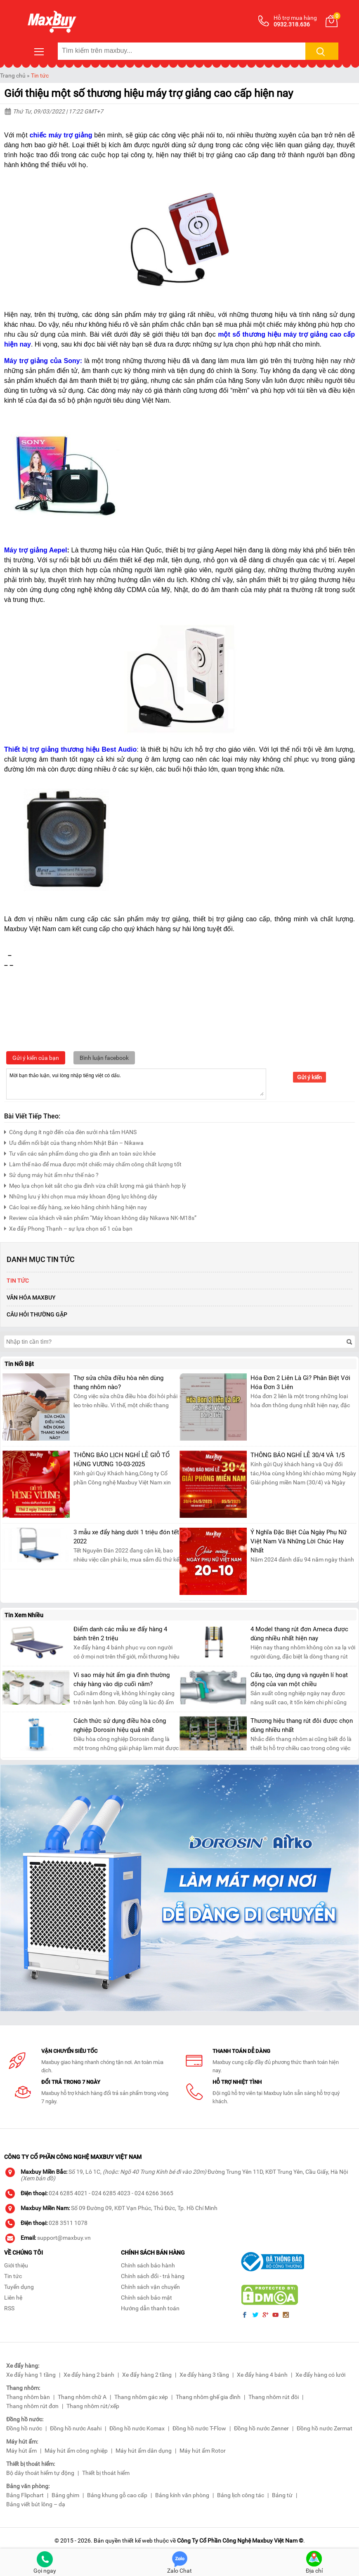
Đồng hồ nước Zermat (324, 2428)
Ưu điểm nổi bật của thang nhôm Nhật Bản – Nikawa (74, 1141)
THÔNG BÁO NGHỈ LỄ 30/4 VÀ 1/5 (297, 1455)
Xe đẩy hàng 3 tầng (204, 2374)
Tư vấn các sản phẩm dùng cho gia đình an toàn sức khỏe (80, 1152)
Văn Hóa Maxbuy (31, 1297)
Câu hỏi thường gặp (37, 1314)
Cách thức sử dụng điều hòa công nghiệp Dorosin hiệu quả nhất (119, 1725)
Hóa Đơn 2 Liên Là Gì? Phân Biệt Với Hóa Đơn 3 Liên (300, 1382)
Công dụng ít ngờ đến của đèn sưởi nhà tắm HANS (70, 1131)
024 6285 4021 (68, 2193)
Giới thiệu (16, 2265)
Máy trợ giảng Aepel (35, 550)
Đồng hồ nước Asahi (76, 2428)
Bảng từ (282, 2495)
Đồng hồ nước (24, 2428)
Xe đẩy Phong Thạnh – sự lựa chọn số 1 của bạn (68, 1227)
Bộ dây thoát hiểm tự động (40, 2473)
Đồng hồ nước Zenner (261, 2428)
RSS (9, 2308)
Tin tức (40, 75)
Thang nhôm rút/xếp (92, 2406)
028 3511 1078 (68, 2223)
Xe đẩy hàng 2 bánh (89, 2374)
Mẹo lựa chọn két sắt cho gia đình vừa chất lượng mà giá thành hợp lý (95, 1184)
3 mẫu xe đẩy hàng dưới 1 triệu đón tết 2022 (126, 1537)
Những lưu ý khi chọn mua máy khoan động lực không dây (80, 1195)
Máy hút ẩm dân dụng (144, 2450)
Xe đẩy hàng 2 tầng (147, 2374)
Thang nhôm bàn (28, 2397)
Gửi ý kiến (309, 1077)
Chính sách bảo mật (146, 2297)
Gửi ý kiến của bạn (35, 1057)
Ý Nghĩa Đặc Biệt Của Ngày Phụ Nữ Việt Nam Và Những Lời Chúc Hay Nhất (298, 1541)
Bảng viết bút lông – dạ (35, 2504)
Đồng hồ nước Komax (137, 2428)
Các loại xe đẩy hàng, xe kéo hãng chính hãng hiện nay (75, 1206)
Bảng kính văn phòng (182, 2495)
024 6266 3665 (154, 2193)
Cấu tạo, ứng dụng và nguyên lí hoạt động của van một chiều (299, 1679)
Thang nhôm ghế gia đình (208, 2397)
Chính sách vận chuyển (150, 2286)
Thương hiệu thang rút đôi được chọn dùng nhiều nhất (301, 1725)
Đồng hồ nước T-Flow (199, 2428)
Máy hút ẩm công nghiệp (76, 2450)
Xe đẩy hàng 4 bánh (262, 2374)
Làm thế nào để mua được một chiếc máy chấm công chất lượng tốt (93, 1163)
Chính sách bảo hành (148, 2265)
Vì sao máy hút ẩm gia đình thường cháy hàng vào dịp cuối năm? (121, 1679)
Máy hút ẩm (21, 2450)
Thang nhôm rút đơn (32, 2406)
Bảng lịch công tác (240, 2495)
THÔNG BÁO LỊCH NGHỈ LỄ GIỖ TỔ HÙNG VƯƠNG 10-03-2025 (121, 1459)
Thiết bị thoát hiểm (106, 2473)
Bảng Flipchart (25, 2495)
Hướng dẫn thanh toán (150, 2308)
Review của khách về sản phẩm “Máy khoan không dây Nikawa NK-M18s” (100, 1217)
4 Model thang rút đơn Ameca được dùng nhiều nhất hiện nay (299, 1633)
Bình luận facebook (104, 1057)
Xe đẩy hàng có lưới (320, 2374)
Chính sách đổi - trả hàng (152, 2276)
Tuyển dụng (19, 2286)
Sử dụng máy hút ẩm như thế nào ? (51, 1174)
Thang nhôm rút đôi (273, 2397)
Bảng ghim (65, 2495)
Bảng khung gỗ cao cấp (117, 2495)
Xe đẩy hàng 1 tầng (31, 2374)
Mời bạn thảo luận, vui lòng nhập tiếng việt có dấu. (136, 1083)
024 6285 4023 (111, 2193)
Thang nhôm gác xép (141, 2397)
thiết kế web (137, 2540)
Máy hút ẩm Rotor (203, 2450)
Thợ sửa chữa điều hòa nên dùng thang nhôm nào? (118, 1382)
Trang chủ (13, 75)
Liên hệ (13, 2297)
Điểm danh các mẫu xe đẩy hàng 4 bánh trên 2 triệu (120, 1633)
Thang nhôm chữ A (82, 2397)
